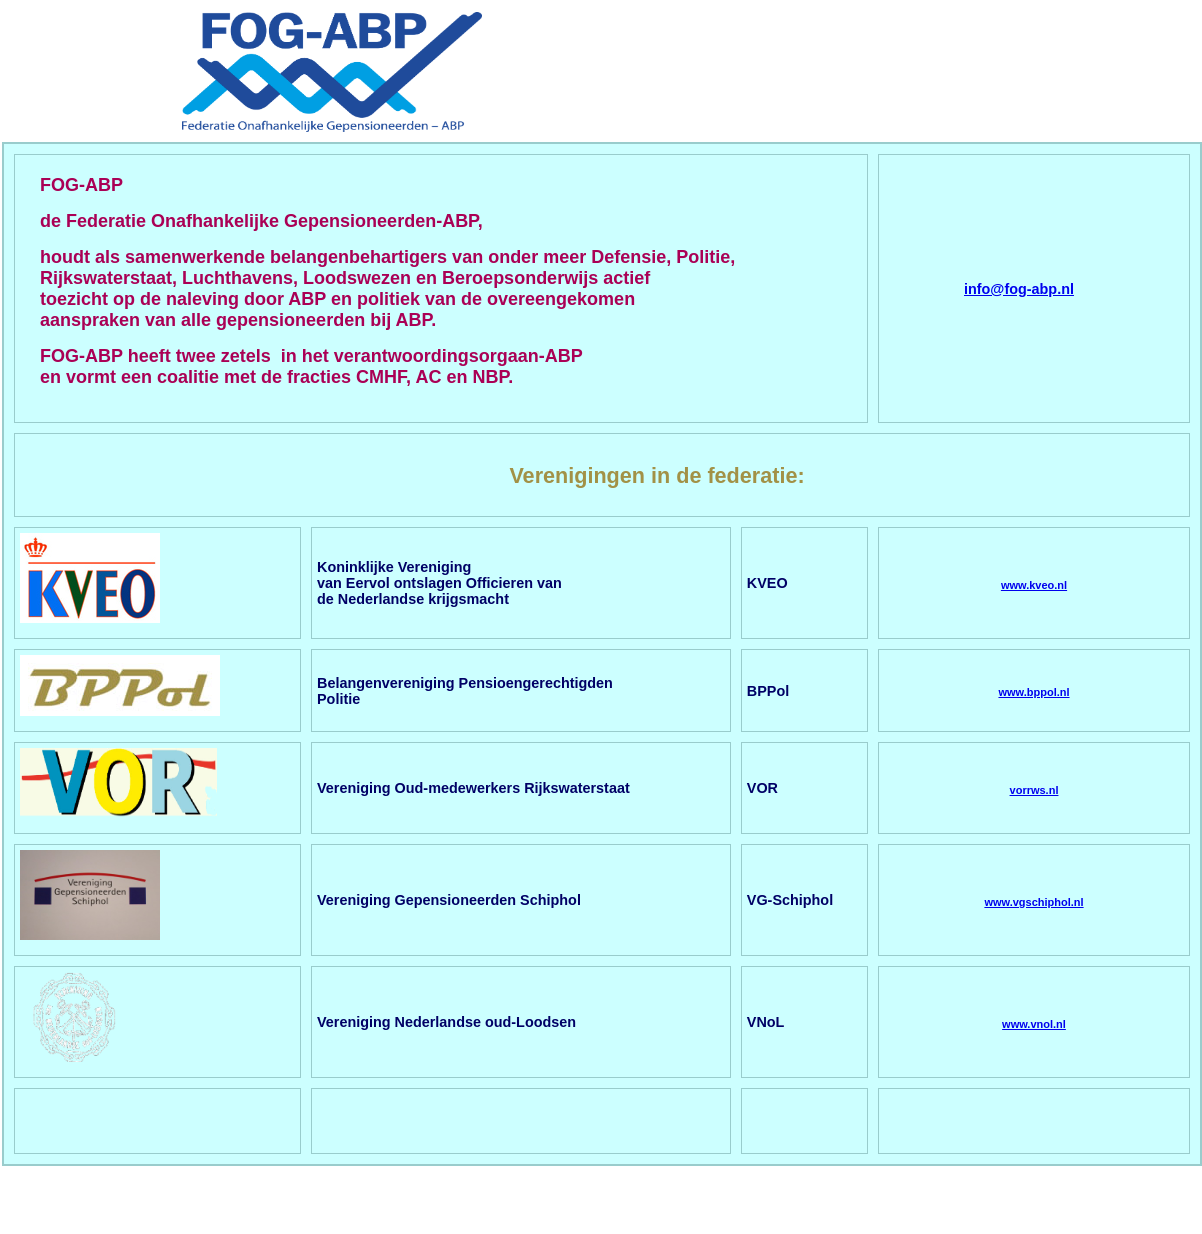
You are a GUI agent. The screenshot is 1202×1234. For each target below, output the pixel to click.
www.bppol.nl (1033, 692)
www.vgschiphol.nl (1033, 902)
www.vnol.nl (1034, 1024)
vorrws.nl (1034, 790)
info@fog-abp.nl (1019, 289)
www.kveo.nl (1034, 585)
